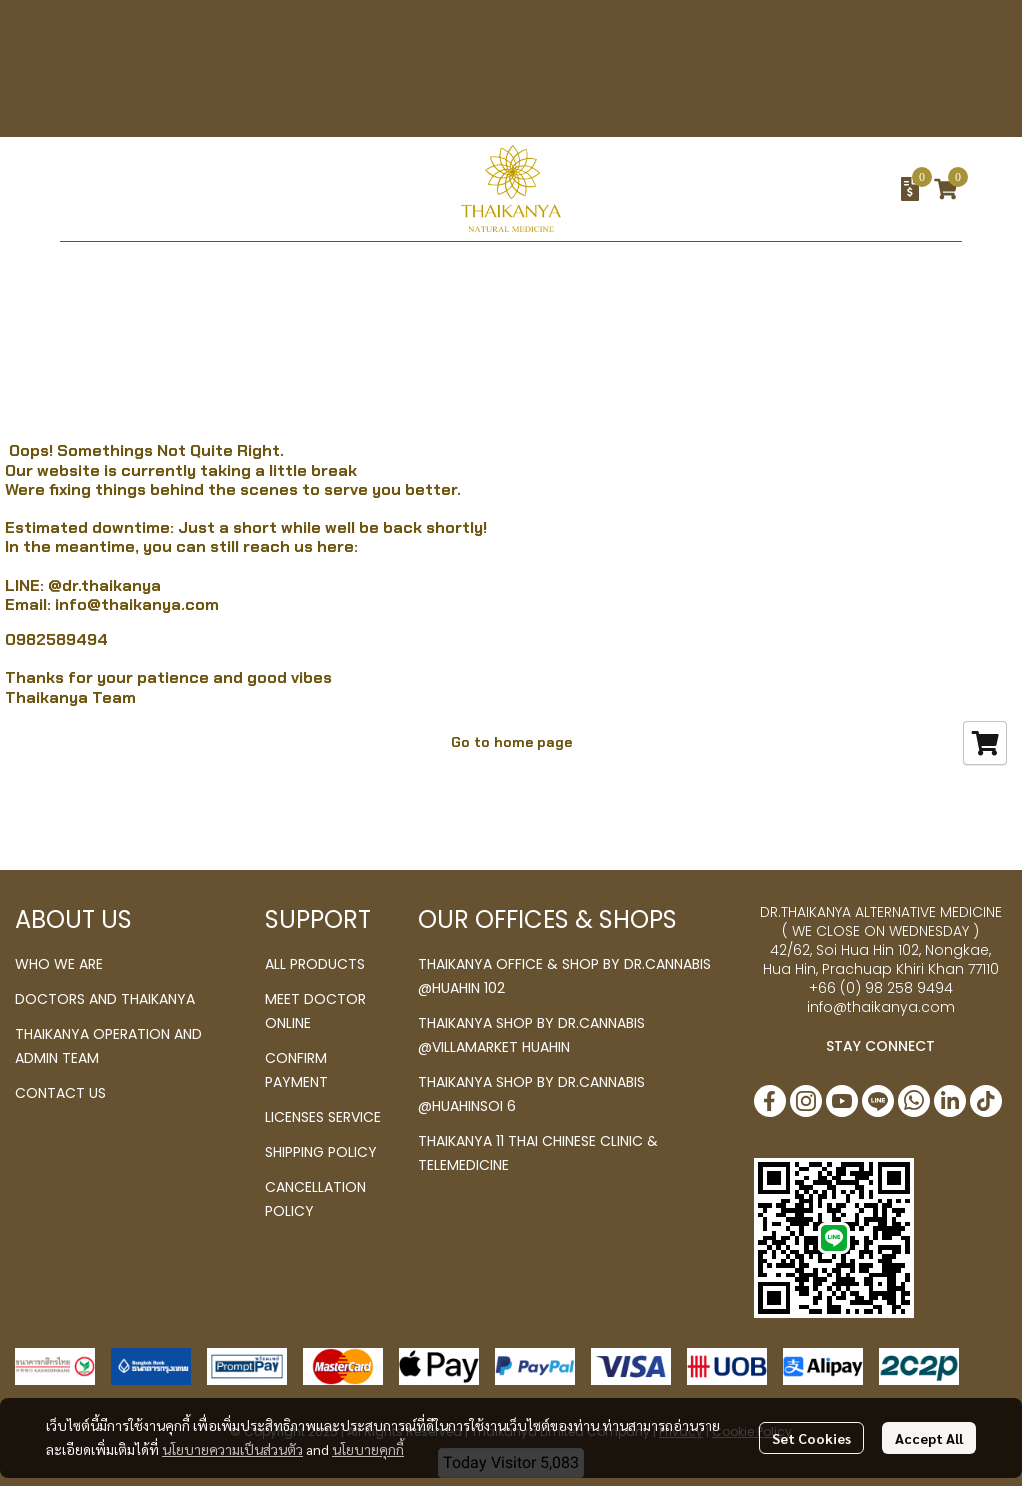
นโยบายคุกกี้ (368, 1449)
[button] (780, 189)
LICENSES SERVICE (323, 1117)
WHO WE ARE (59, 964)
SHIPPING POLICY (321, 1152)
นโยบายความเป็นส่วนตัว (232, 1449)
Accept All (929, 1438)
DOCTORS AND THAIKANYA (105, 999)
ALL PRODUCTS (315, 964)
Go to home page (511, 742)
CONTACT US (60, 1093)
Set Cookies (811, 1438)
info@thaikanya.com (137, 604)
